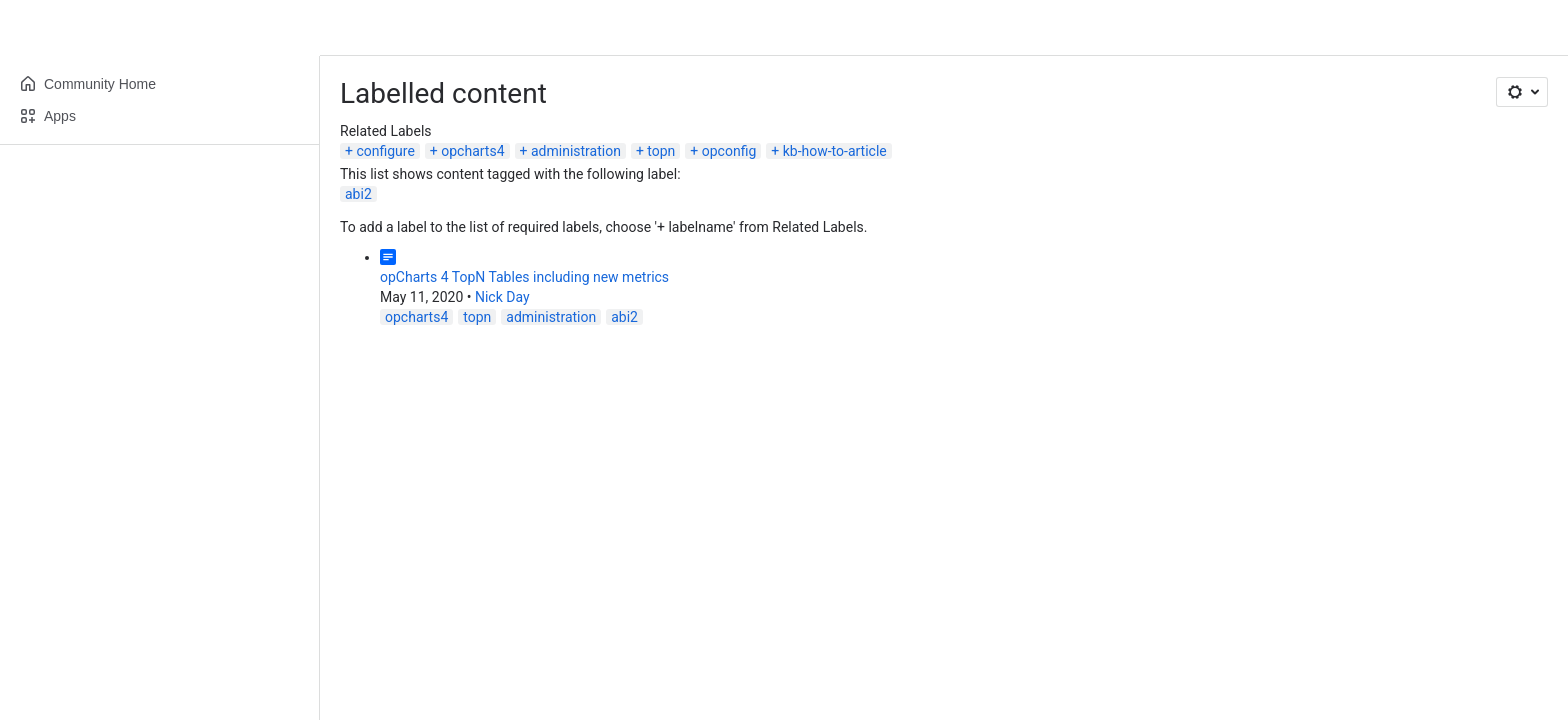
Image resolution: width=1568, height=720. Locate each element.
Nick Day (502, 297)
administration (576, 151)
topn (661, 151)
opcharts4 (472, 151)
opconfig (729, 151)
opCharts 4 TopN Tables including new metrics (524, 277)
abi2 (358, 194)
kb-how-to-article (835, 151)
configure (385, 151)
